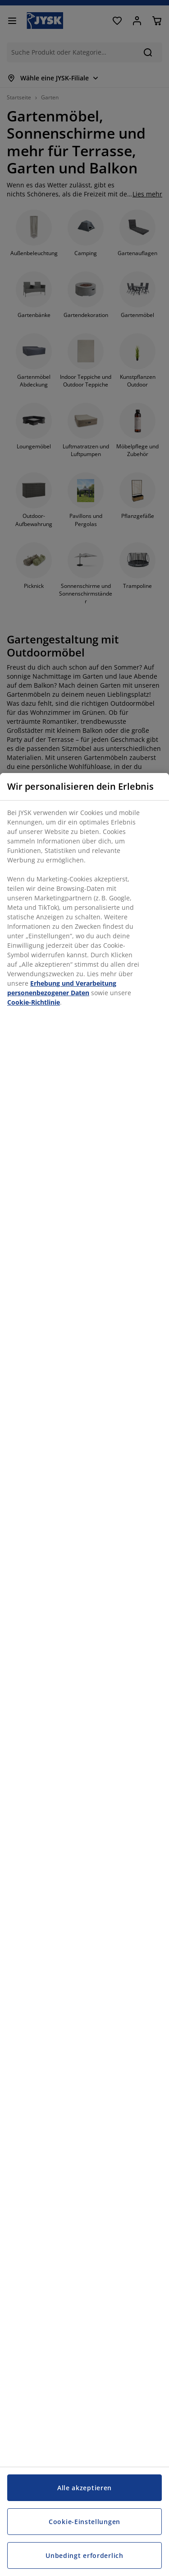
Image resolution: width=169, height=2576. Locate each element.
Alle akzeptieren (84, 2487)
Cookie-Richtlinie (33, 1002)
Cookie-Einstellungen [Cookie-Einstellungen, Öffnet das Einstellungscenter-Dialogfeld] (84, 2521)
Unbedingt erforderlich (84, 2555)
